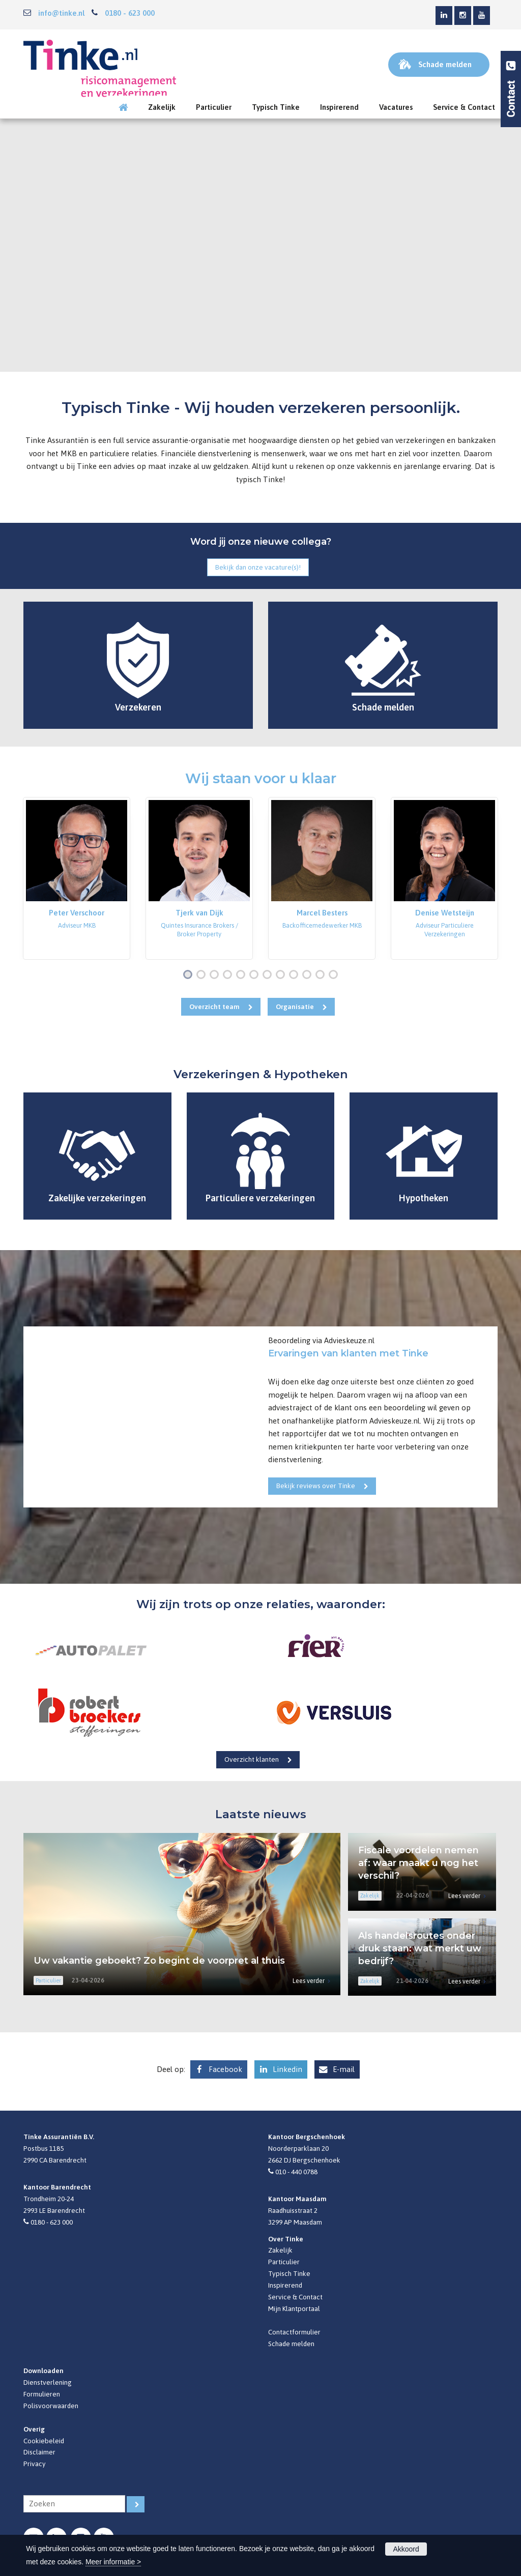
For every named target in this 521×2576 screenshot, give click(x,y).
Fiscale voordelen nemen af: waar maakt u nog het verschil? (418, 1863)
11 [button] (322, 975)
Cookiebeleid (43, 2441)
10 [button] (309, 975)
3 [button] (216, 975)
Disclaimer (39, 2452)
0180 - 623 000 (130, 13)
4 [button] (229, 975)
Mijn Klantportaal (294, 2308)
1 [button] (190, 975)
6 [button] (256, 975)
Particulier (284, 2262)
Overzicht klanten (251, 1759)
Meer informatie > (113, 2562)
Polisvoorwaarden (50, 2406)
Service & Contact (295, 2297)
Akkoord (406, 2549)
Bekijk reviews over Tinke (315, 1486)
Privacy (34, 2464)
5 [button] (243, 975)
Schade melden (291, 2344)
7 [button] (269, 975)
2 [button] (203, 975)
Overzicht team (214, 1006)
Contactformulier (294, 2332)
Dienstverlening (47, 2382)
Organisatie (295, 1006)
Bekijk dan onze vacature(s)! (258, 567)
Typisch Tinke (289, 2273)
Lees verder (309, 1981)
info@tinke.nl (61, 13)
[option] (76, 878)
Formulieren (41, 2394)
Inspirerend (285, 2285)
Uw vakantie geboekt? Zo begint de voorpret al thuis (159, 1960)
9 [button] (296, 975)
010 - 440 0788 (296, 2172)
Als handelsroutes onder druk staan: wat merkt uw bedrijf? (419, 1948)
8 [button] (282, 975)
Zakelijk (280, 2250)
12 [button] (335, 975)
